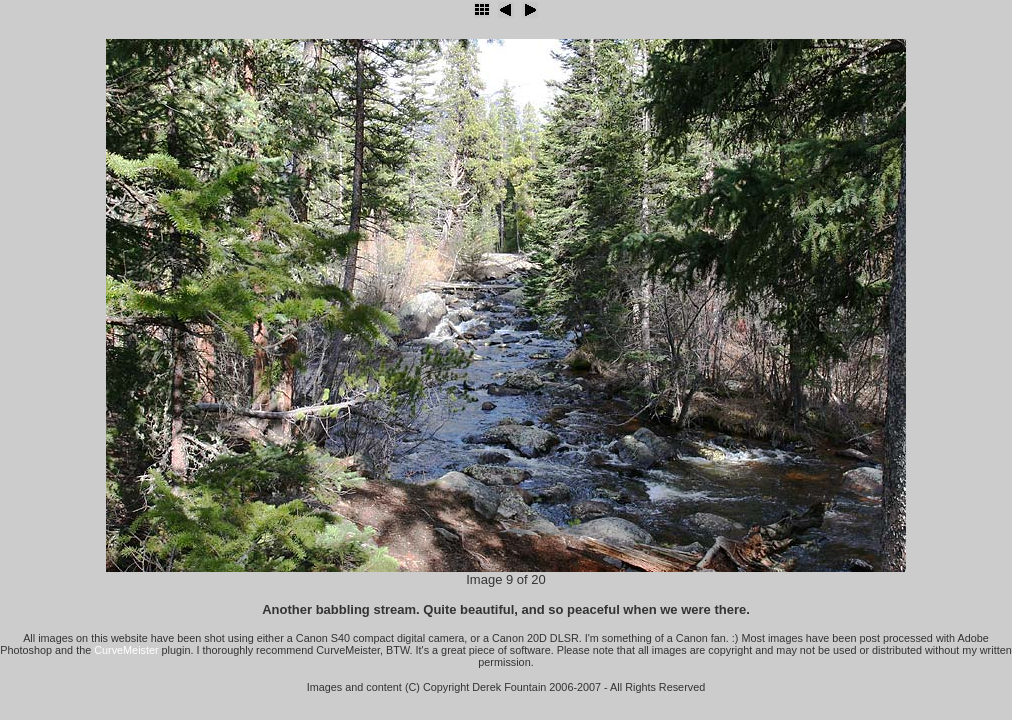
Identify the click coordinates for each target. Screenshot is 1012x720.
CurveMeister (126, 650)
